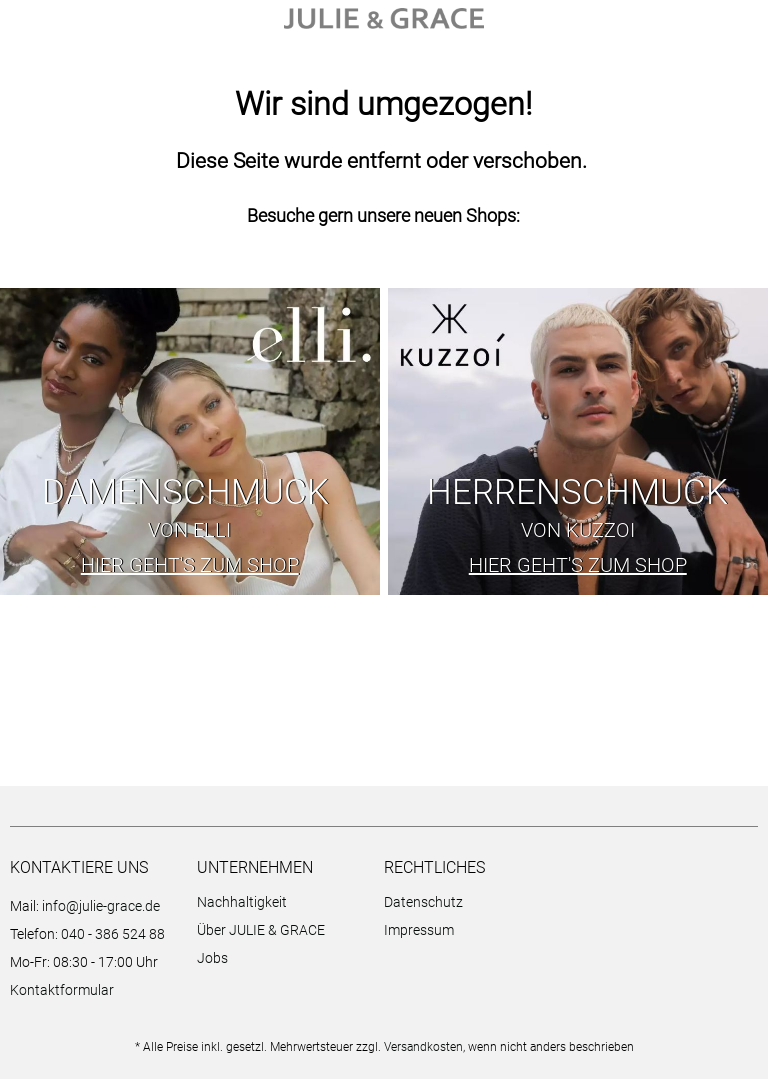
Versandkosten (423, 1055)
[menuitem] (285, 913)
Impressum (419, 938)
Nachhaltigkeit (242, 910)
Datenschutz (423, 910)
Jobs (212, 966)
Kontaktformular (62, 998)
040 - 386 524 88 (113, 942)
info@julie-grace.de (101, 914)
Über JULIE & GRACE (261, 938)
